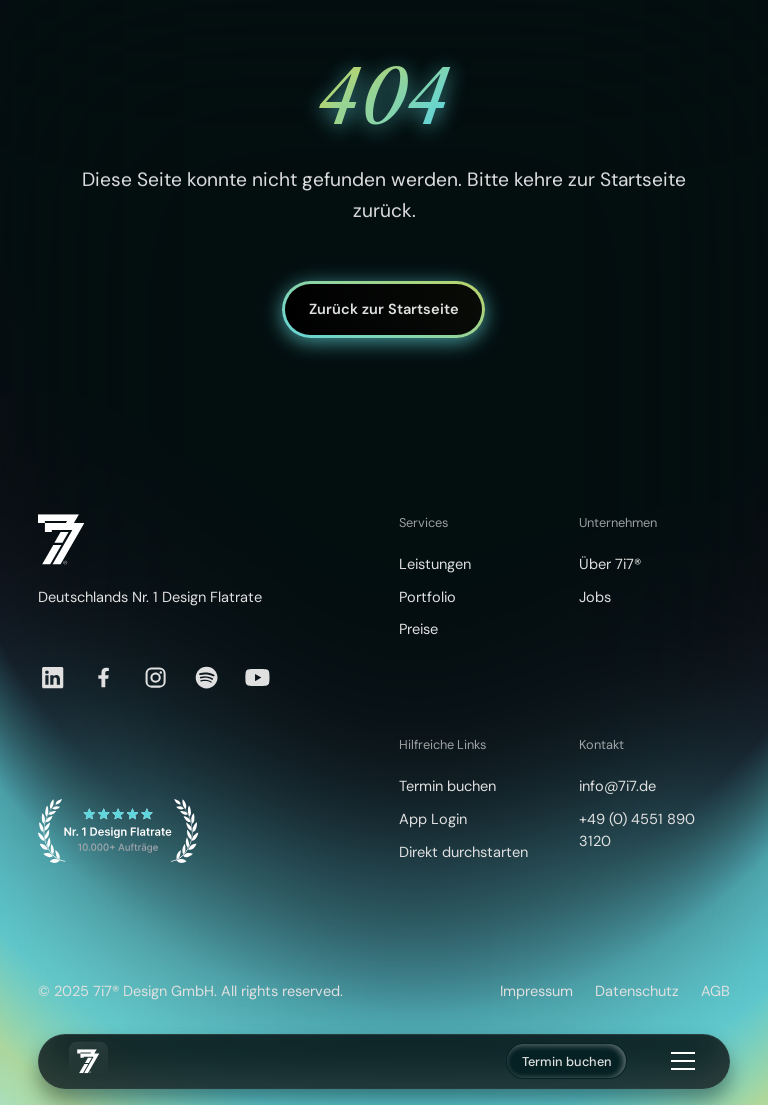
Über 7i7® (610, 564)
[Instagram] (155, 677)
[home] (88, 1061)
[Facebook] (103, 677)
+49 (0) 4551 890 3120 (637, 830)
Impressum (536, 991)
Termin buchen (567, 1061)
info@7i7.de (617, 786)
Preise (418, 629)
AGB (715, 991)
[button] (679, 1061)
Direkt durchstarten (463, 852)
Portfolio (427, 597)
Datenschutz (637, 991)
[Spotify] (206, 677)
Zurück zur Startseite (384, 309)
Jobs (595, 597)
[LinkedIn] (52, 677)
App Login (433, 819)
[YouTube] (257, 677)
